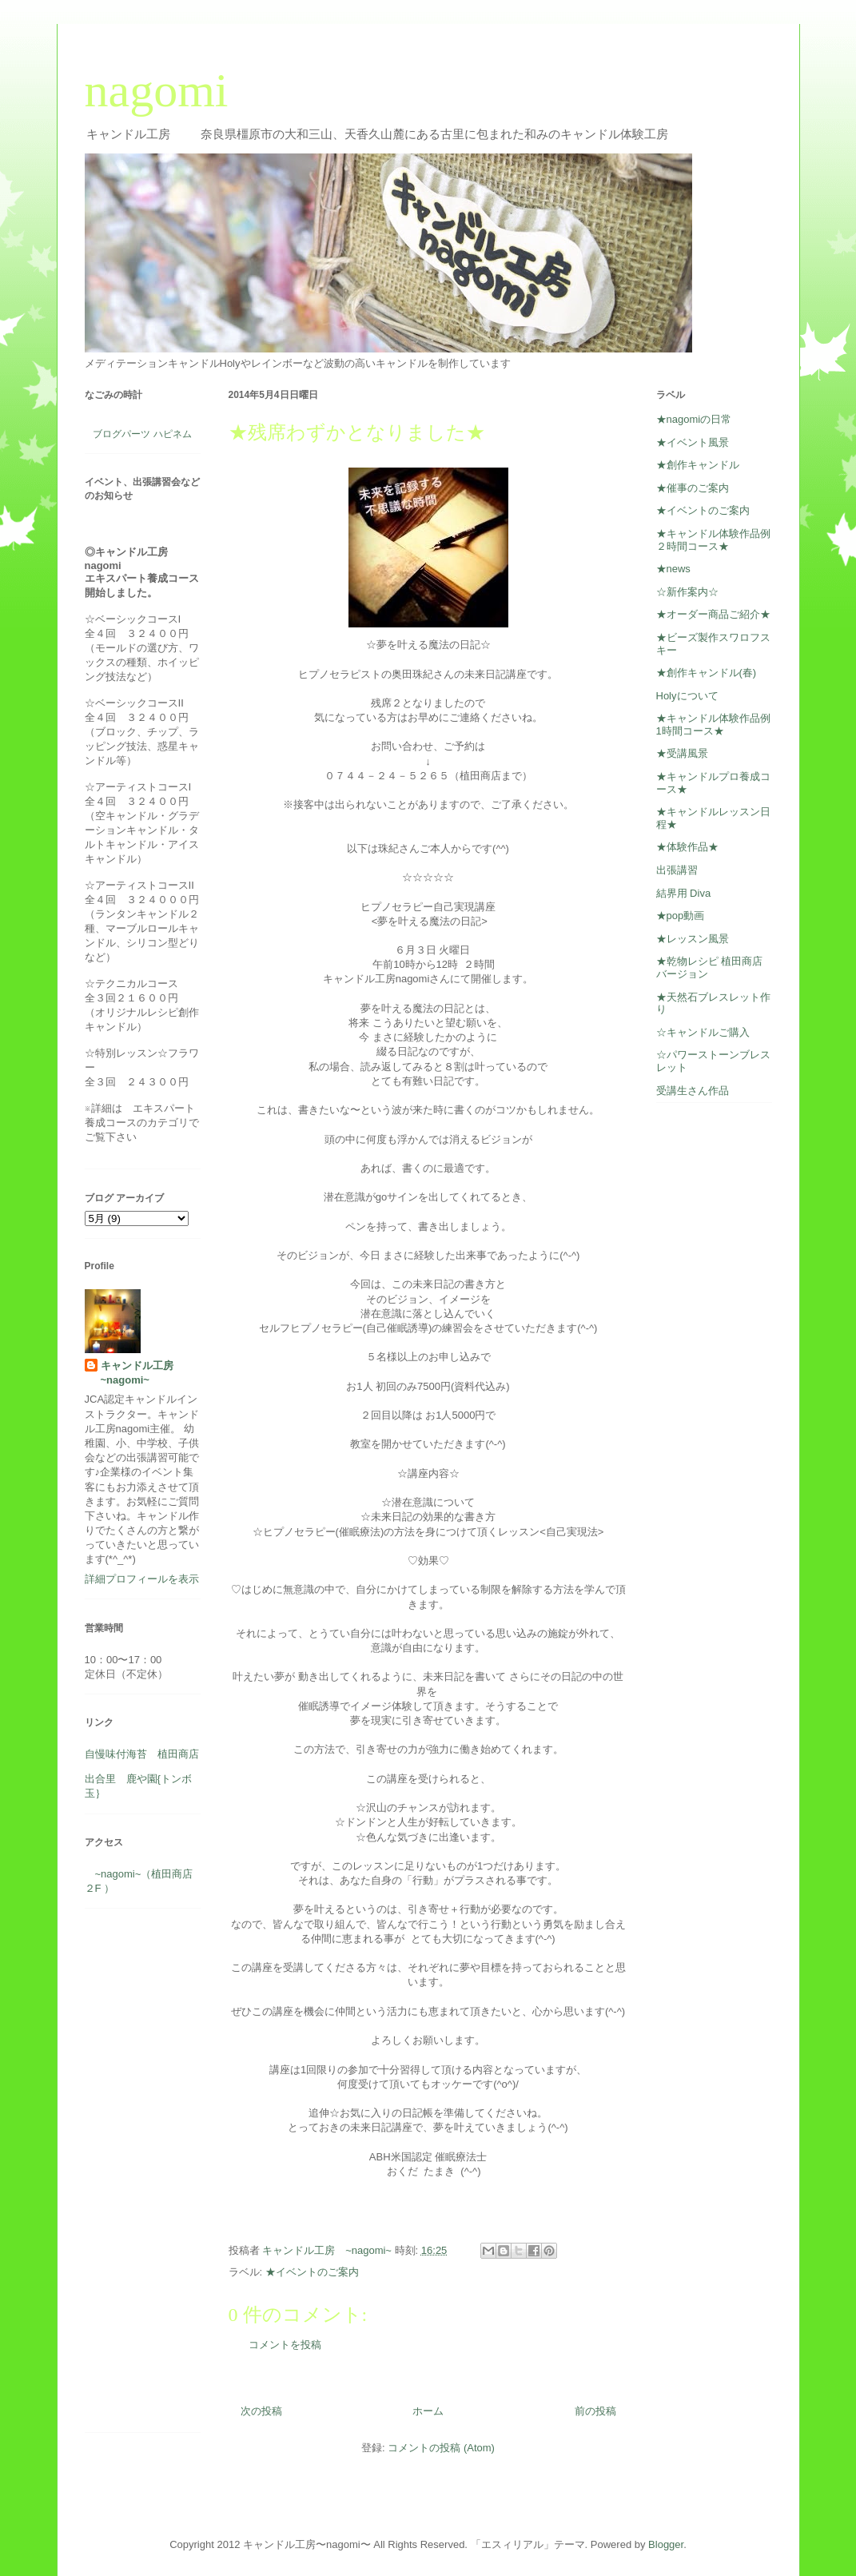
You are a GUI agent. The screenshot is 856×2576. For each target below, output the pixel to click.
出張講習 (677, 870)
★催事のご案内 (692, 488)
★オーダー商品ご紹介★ (713, 614)
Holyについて (687, 696)
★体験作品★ (687, 847)
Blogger (665, 2544)
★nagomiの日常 (694, 419)
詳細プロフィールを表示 (142, 1579)
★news (673, 569)
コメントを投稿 (285, 2345)
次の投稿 (261, 2411)
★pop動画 (680, 916)
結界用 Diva (683, 893)
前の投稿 (595, 2411)
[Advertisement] (133, 2176)
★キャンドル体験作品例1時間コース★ (713, 724)
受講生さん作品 (692, 1091)
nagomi (157, 90)
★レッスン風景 (692, 939)
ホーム (428, 2411)
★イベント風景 (692, 442)
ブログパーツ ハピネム (142, 434)
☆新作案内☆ (687, 592)
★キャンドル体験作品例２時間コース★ (713, 540)
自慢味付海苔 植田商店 (142, 1754)
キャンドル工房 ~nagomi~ (142, 1373)
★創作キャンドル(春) (706, 673)
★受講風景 (682, 753)
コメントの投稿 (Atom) (441, 2448)
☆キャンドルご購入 (703, 1032)
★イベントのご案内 (312, 2272)
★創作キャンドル (697, 465)
